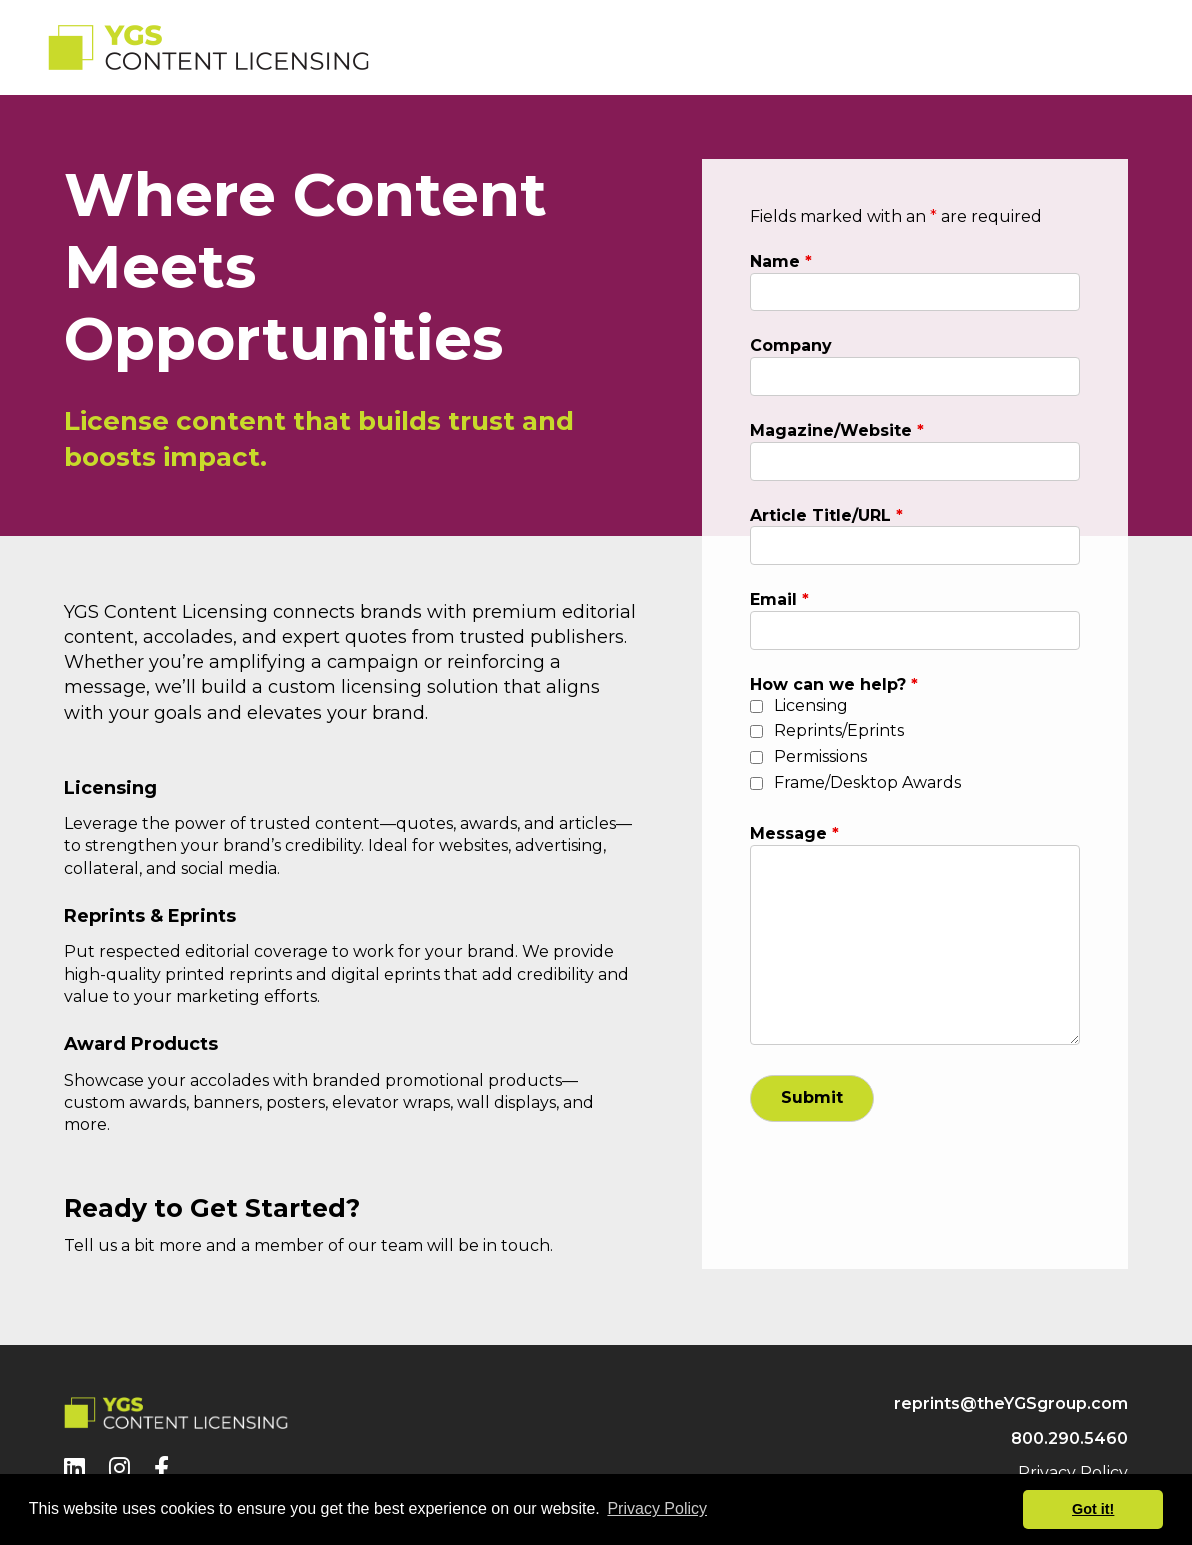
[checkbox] (756, 706)
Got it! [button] (1093, 1509)
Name (781, 261)
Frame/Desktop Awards (867, 782)
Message (794, 833)
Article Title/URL (826, 515)
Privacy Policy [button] (657, 1508)
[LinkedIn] (74, 1468)
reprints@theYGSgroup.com (1011, 1403)
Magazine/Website (837, 430)
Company (791, 345)
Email (779, 599)
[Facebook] (161, 1468)
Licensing (811, 705)
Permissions (820, 756)
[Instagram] (119, 1468)
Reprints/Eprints (839, 730)
